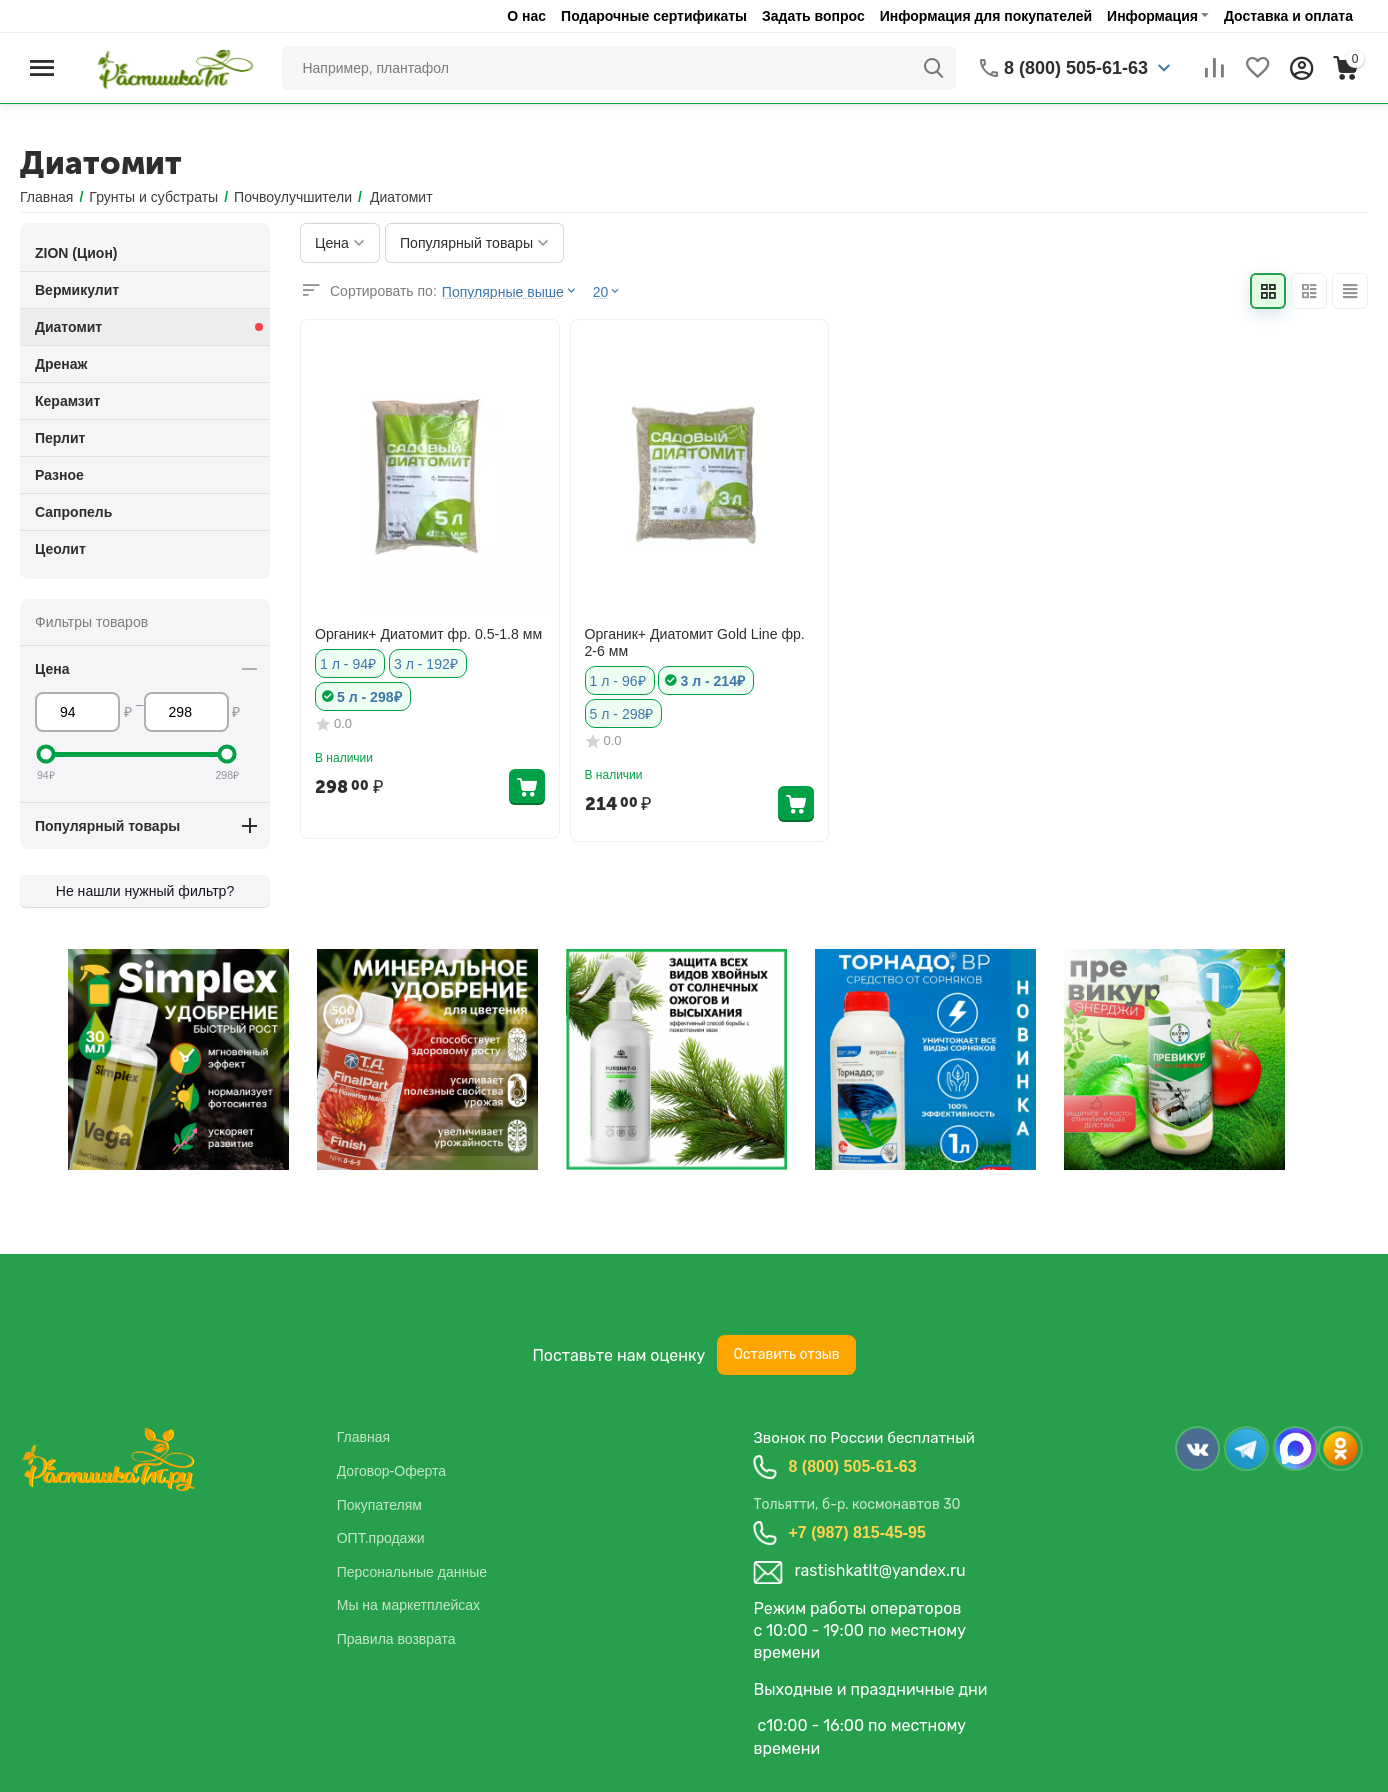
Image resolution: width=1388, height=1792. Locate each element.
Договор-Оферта (391, 1471)
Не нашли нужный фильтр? (145, 891)
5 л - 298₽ (369, 697)
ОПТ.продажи (381, 1538)
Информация (1152, 16)
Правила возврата (396, 1639)
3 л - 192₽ (426, 664)
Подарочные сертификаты (654, 16)
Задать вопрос (813, 16)
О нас (526, 16)
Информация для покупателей (986, 16)
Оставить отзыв (786, 1354)
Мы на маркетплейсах (408, 1605)
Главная (363, 1437)
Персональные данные (412, 1572)
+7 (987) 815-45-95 (856, 1532)
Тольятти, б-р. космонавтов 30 (856, 1504)
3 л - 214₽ (712, 681)
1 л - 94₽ (348, 664)
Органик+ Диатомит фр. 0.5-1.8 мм (427, 634)
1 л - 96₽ (618, 681)
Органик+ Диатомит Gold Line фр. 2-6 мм (694, 642)
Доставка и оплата (1288, 16)
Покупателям (379, 1505)
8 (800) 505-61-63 (852, 1466)
